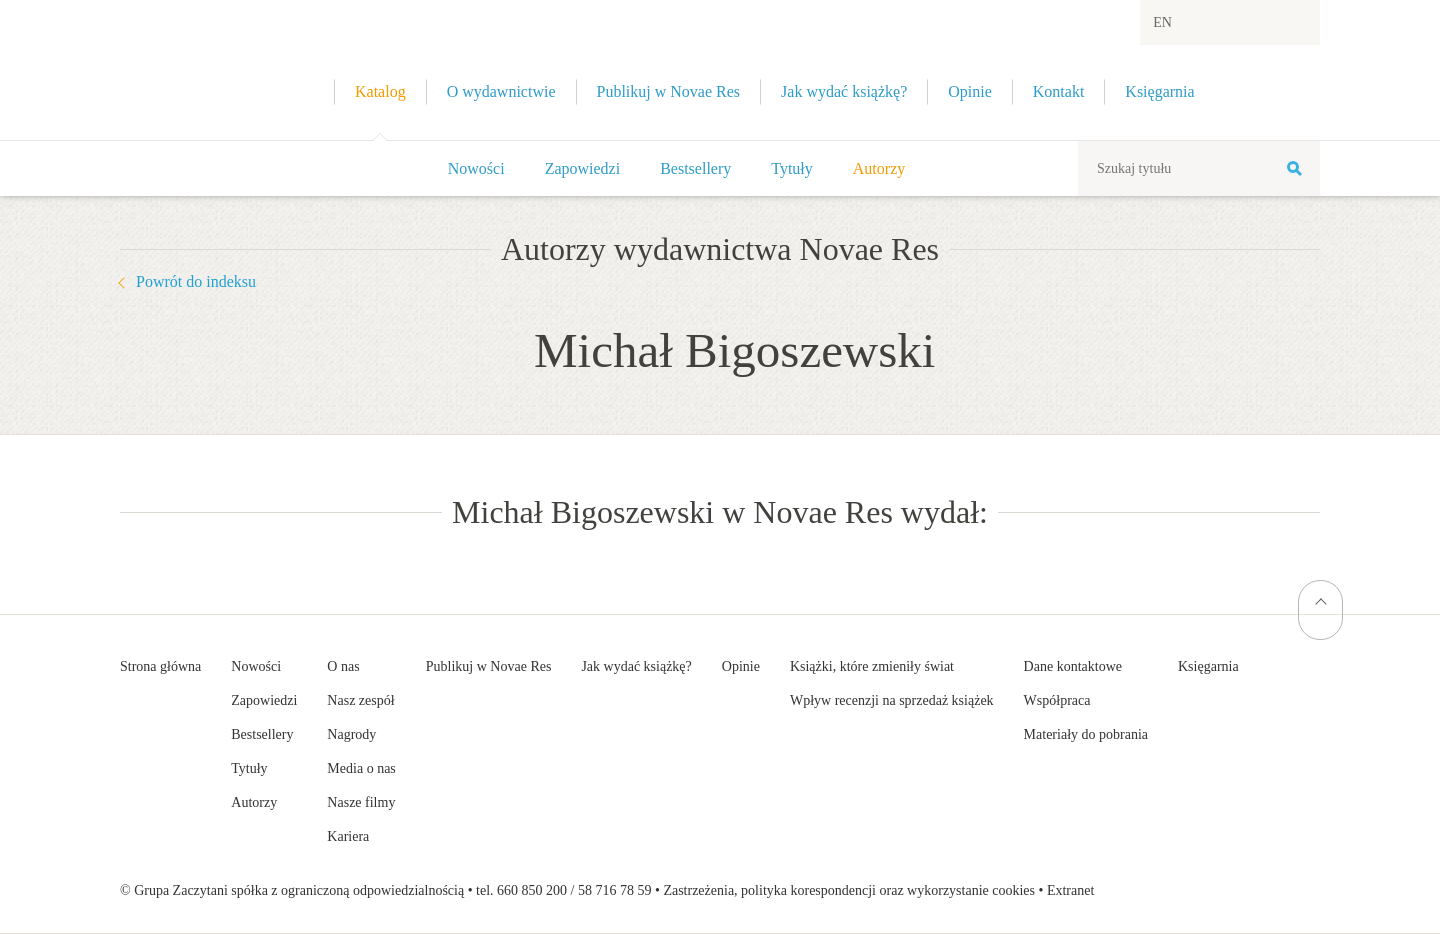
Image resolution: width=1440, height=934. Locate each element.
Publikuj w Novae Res (489, 666)
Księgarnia (1208, 666)
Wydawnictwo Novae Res (180, 70)
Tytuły (792, 168)
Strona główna (160, 666)
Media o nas (361, 768)
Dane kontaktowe (1073, 666)
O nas (343, 666)
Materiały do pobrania (1086, 734)
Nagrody (351, 734)
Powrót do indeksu (196, 281)
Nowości (476, 168)
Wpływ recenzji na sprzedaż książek (892, 700)
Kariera (348, 836)
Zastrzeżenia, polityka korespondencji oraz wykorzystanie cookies (849, 890)
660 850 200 (532, 890)
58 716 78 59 (615, 890)
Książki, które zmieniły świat (872, 666)
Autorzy (879, 168)
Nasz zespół (360, 700)
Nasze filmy (361, 802)
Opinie (741, 666)
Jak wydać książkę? (636, 666)
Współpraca (1057, 700)
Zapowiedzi (583, 168)
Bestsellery (695, 168)
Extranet (1070, 890)
